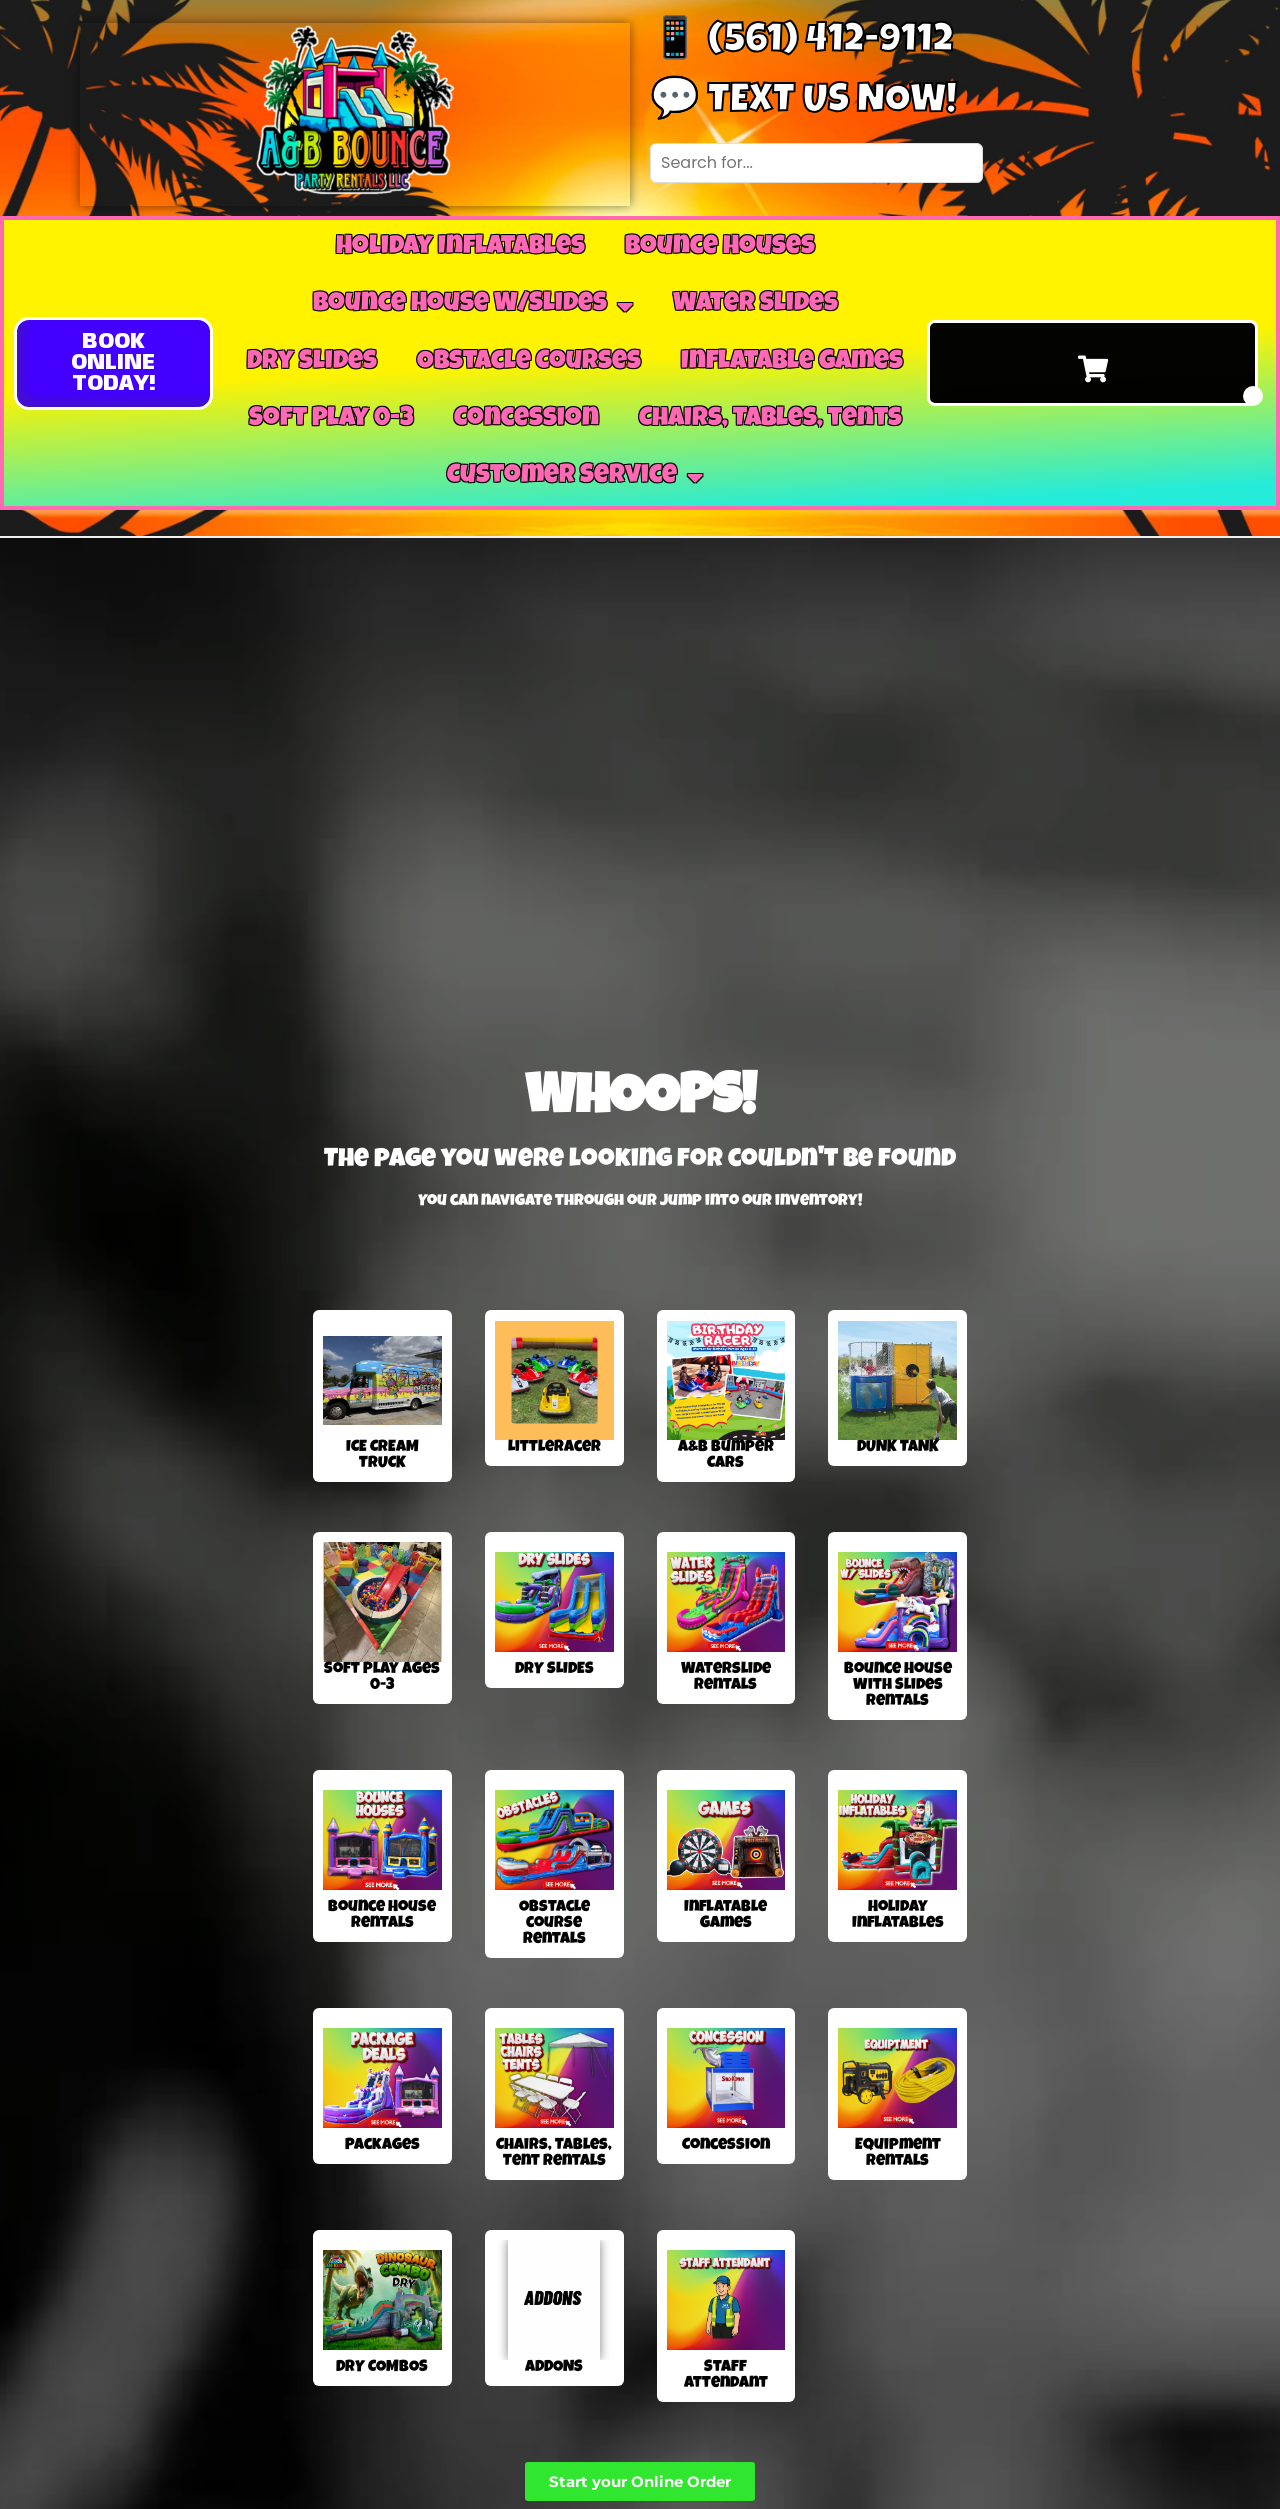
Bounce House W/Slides (473, 306)
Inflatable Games (792, 363)
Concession (526, 420)
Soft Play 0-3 (331, 420)
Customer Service (575, 477)
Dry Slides (312, 363)
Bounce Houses (720, 248)
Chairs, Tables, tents (770, 420)
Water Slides (755, 305)
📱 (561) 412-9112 (801, 43)
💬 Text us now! (803, 103)
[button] (113, 363)
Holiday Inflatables (460, 248)
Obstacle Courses (529, 363)
